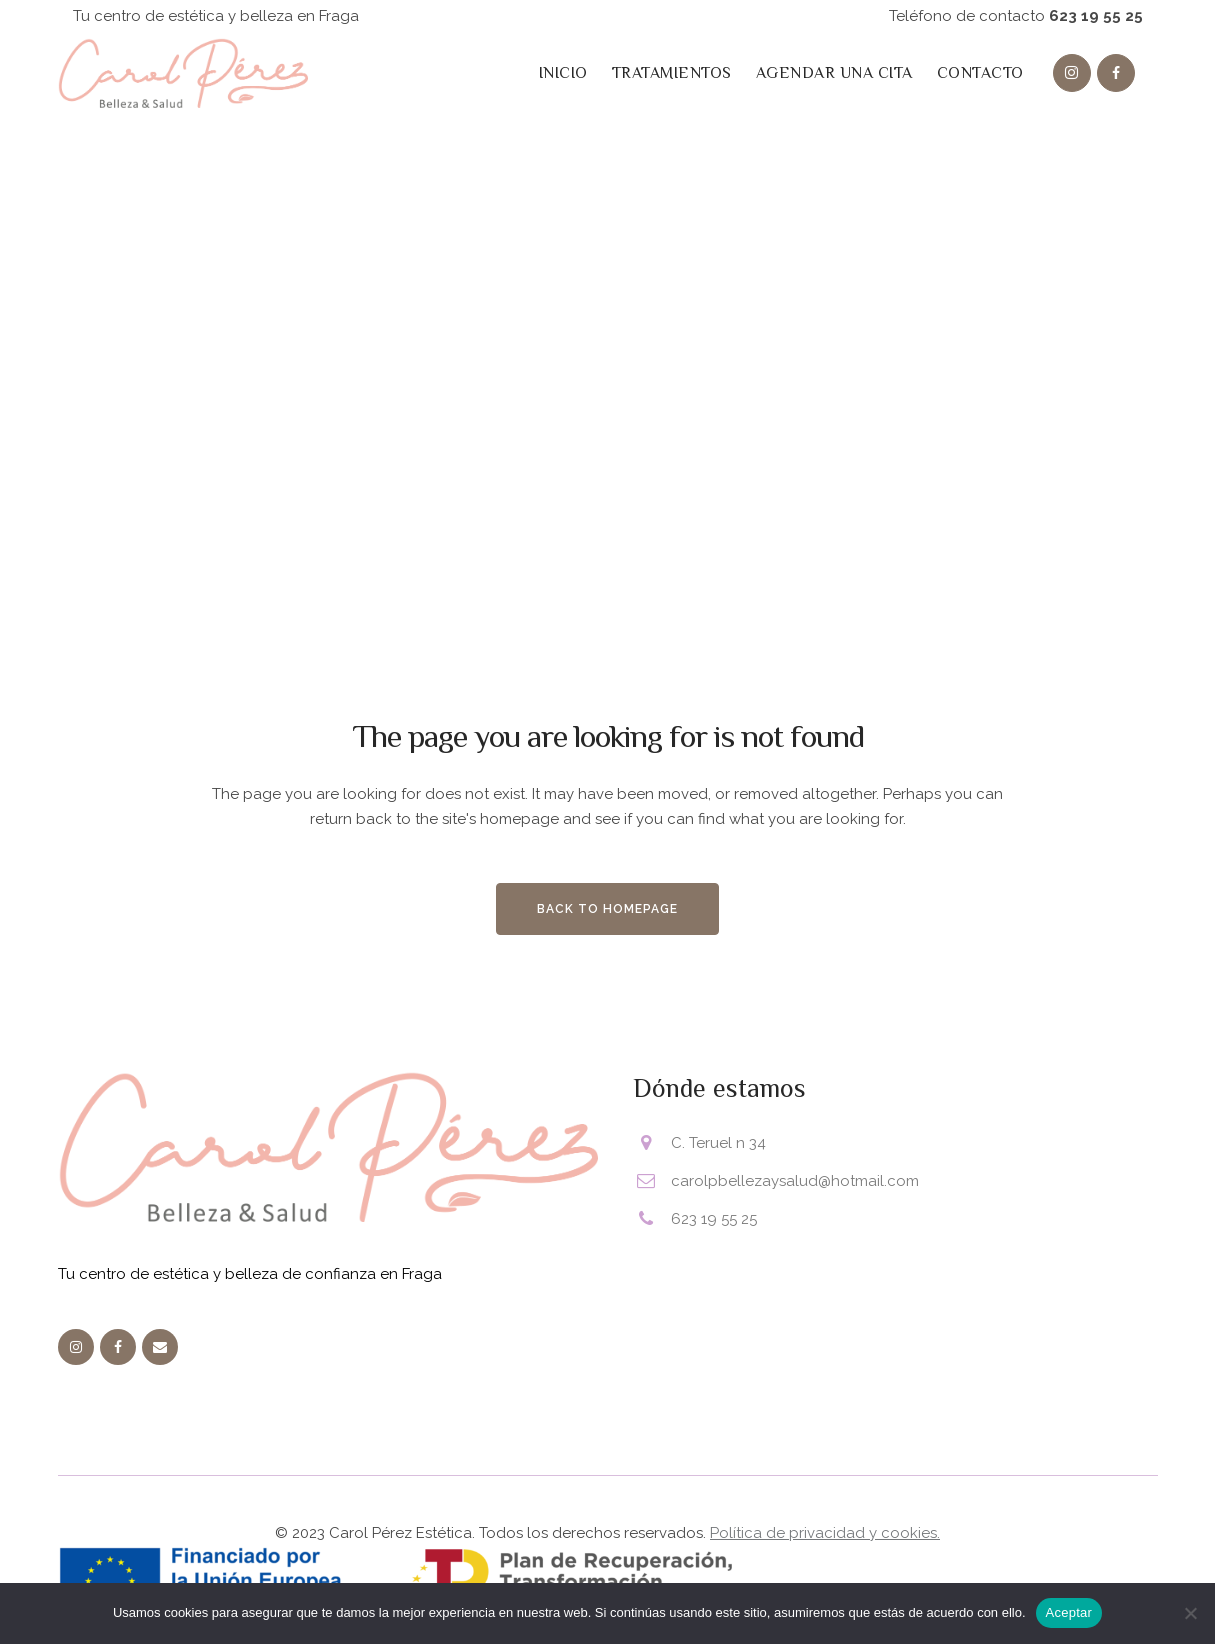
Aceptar (1069, 1612)
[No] (1190, 1613)
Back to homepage (607, 909)
